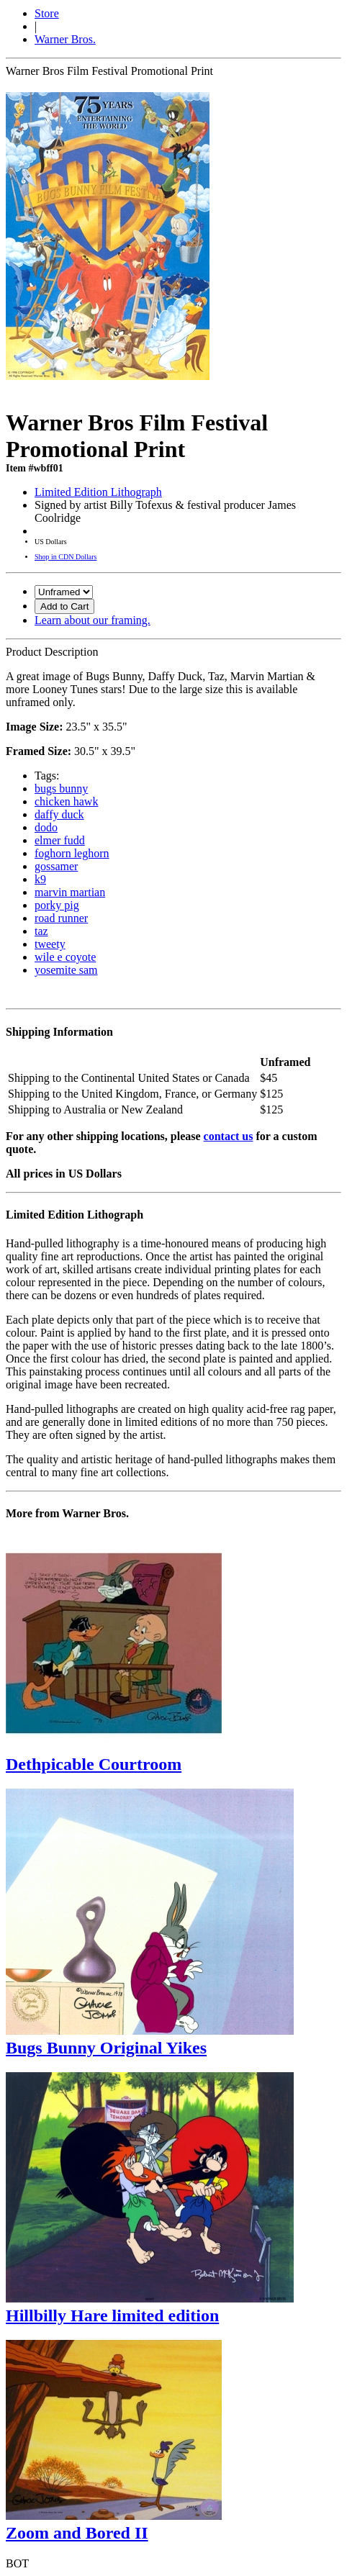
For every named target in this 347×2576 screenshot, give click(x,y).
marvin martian (70, 892)
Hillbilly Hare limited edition (112, 2315)
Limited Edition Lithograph (98, 492)
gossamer (56, 866)
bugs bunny (61, 788)
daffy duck (59, 814)
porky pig (57, 905)
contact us (228, 1136)
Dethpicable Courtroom (93, 1764)
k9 (40, 879)
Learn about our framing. (92, 620)
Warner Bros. (65, 39)
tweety (50, 944)
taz (41, 931)
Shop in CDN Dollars (65, 557)
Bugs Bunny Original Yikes (106, 2047)
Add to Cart (64, 606)
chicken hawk (66, 801)
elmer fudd (60, 840)
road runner (61, 918)
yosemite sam (66, 970)
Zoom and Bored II (77, 2532)
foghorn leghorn (72, 853)
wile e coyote (65, 957)
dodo (46, 827)
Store (47, 13)
